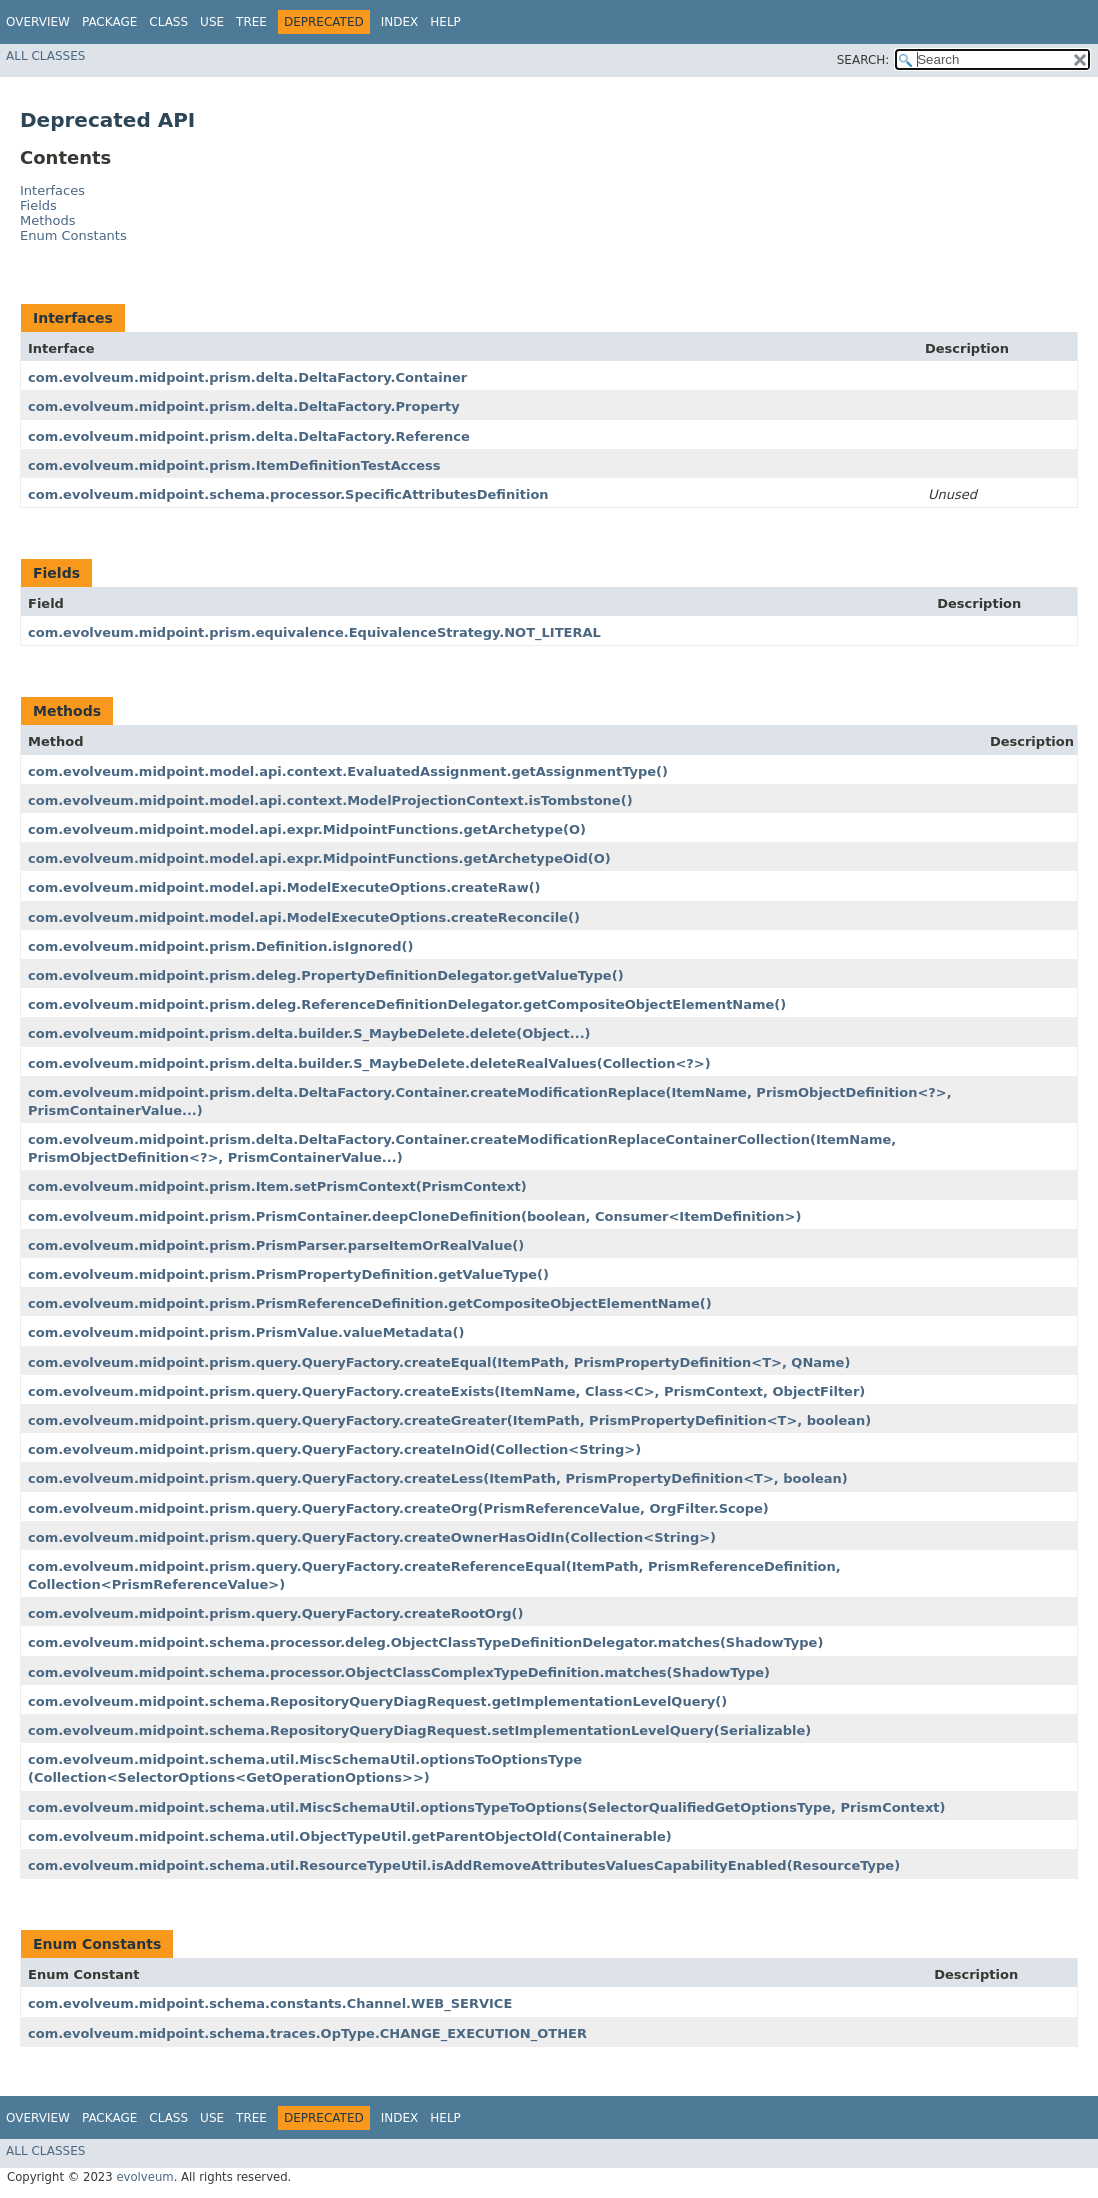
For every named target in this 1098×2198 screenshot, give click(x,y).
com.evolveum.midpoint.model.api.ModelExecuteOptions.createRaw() (284, 887)
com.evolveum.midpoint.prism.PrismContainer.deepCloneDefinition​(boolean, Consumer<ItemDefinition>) (414, 1216)
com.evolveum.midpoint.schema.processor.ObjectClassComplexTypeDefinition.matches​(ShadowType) (399, 1672)
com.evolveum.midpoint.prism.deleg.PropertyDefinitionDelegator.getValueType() (326, 975)
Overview (38, 22)
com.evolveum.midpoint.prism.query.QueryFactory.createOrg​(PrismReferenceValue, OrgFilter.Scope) (398, 1508)
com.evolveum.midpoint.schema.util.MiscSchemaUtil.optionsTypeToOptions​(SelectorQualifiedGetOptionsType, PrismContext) (486, 1807)
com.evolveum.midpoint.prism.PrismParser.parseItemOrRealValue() (276, 1245)
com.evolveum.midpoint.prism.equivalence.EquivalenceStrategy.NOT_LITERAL (314, 632)
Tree (251, 22)
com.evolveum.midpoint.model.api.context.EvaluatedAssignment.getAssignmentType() (348, 771)
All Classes (45, 56)
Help (445, 22)
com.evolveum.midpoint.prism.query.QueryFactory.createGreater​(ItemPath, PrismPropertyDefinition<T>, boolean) (449, 1420)
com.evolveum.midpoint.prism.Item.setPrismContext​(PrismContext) (277, 1186)
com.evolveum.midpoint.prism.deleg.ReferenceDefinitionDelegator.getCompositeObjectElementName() (407, 1004)
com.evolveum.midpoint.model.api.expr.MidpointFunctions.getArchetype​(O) (307, 829)
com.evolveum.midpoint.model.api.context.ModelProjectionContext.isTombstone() (330, 800)
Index (400, 22)
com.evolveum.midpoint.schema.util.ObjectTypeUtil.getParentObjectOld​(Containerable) (350, 1836)
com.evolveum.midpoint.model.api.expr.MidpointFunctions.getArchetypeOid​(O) (319, 858)
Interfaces (52, 190)
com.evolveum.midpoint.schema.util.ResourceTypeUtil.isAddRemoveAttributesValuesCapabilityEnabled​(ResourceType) (464, 1865)
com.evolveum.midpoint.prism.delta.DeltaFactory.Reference (249, 436)
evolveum (144, 2177)
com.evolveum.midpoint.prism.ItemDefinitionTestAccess (234, 465)
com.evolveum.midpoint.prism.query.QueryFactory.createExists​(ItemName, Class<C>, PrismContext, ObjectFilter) (446, 1391)
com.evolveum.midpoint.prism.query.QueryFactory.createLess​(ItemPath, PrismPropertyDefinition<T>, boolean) (438, 1478)
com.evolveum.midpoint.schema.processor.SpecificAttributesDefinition (288, 494)
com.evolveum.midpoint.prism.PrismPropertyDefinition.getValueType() (288, 1274)
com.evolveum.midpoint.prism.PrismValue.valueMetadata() (246, 1332)
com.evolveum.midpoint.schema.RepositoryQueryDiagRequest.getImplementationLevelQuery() (377, 1701)
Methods (48, 220)
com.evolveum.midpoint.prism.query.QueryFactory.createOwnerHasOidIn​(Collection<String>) (372, 1537)
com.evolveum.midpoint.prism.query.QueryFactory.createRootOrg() (276, 1613)
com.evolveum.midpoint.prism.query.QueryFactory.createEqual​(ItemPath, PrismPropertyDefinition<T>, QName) (439, 1362)
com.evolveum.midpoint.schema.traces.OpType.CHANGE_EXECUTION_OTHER (307, 2033)
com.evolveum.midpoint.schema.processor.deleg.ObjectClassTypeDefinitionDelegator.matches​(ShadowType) (425, 1642)
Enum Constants (73, 235)
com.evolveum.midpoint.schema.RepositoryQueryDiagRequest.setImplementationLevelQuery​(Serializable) (419, 1730)
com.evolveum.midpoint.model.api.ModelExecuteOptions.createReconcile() (304, 917)
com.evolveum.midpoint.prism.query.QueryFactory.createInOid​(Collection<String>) (334, 1449)
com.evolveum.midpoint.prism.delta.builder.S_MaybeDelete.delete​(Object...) (309, 1033)
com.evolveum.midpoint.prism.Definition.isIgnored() (220, 946)
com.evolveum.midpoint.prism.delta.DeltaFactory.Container (247, 377)
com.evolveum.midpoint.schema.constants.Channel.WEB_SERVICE (270, 2003)
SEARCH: (863, 60)
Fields (38, 205)
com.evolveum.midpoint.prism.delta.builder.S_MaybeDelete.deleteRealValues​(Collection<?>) (369, 1063)
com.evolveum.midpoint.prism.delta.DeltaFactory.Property (244, 406)
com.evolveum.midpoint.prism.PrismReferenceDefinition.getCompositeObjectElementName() (370, 1303)
